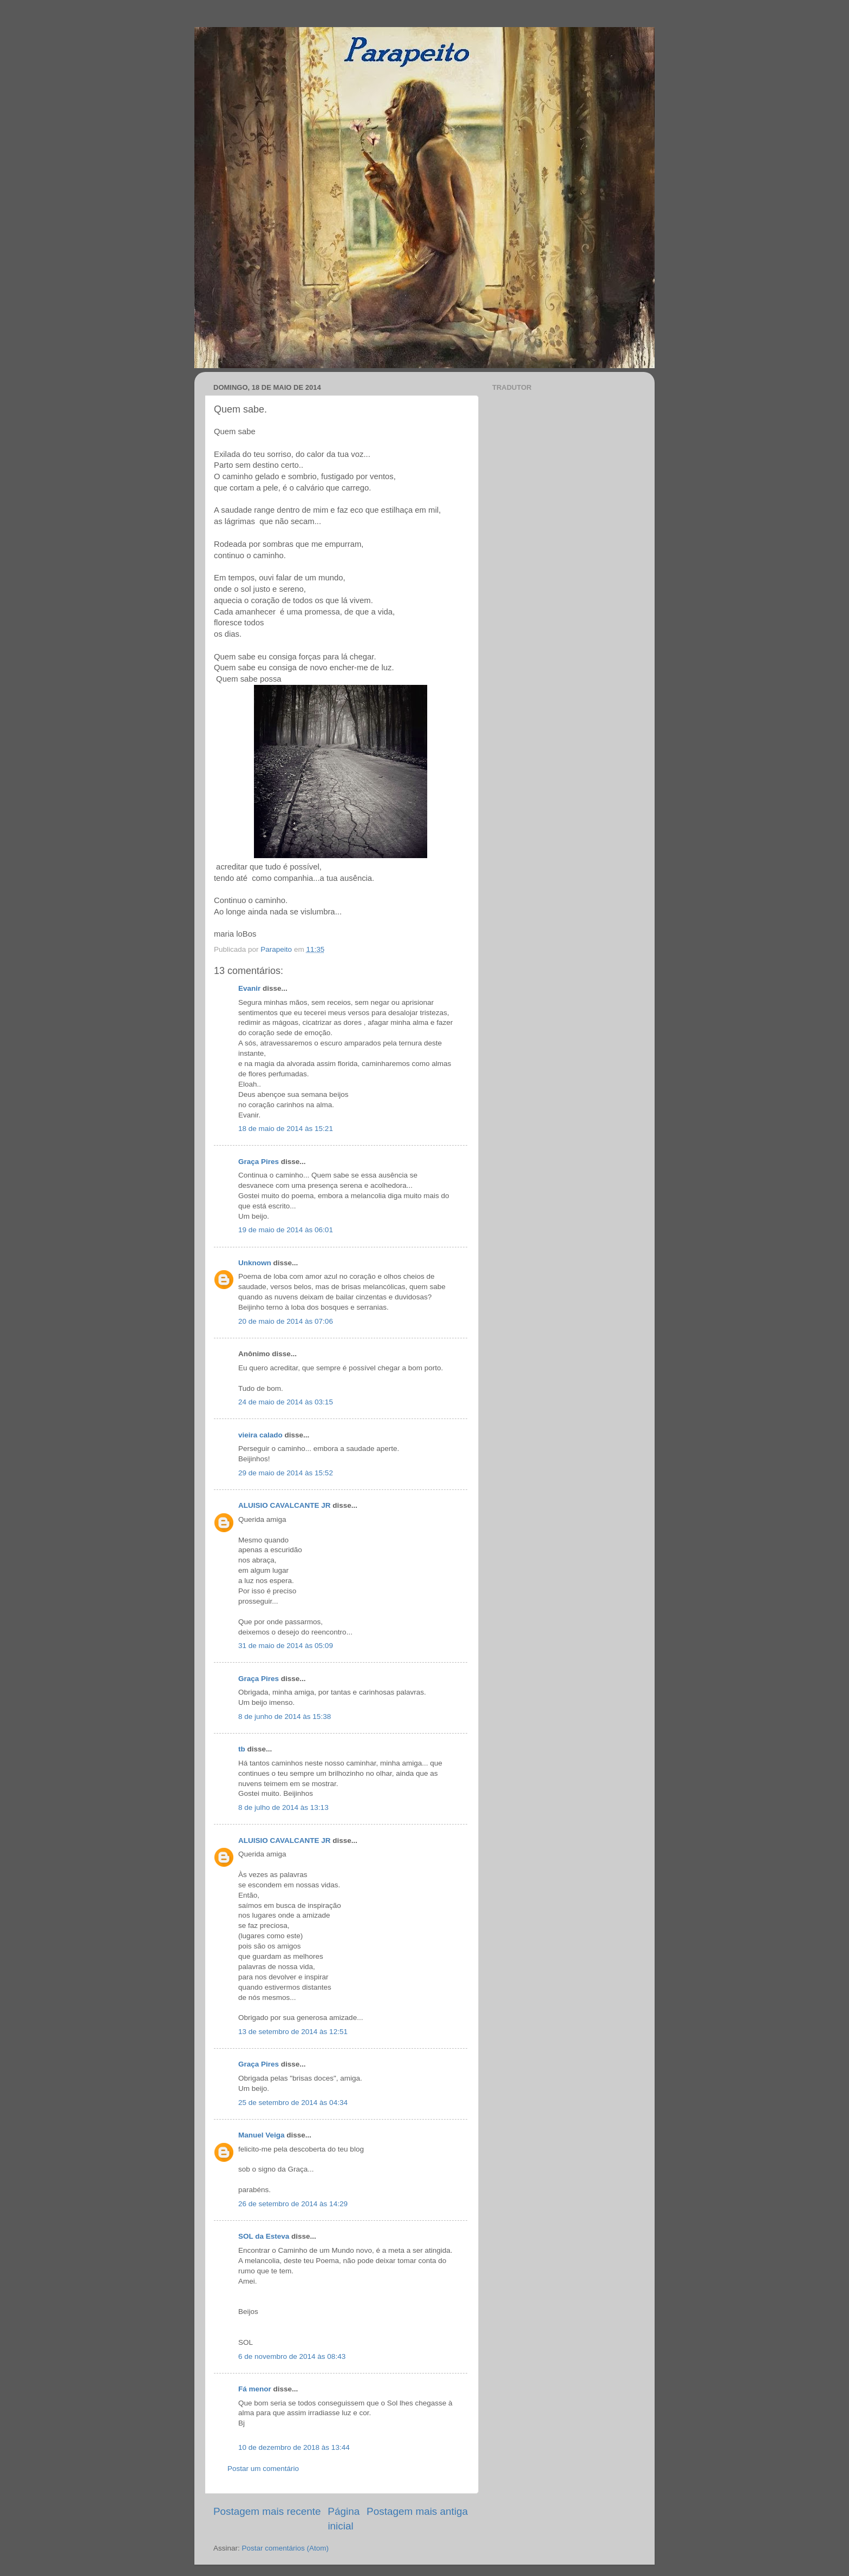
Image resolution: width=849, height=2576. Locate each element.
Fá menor (254, 2389)
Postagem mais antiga (417, 2511)
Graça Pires (258, 1162)
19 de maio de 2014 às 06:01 (285, 1230)
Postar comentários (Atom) (285, 2548)
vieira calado (260, 1435)
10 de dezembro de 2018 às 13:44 (294, 2447)
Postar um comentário (263, 2468)
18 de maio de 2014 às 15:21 (285, 1128)
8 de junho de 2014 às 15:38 (284, 1716)
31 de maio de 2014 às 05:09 (285, 1646)
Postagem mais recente (267, 2511)
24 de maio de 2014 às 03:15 (285, 1402)
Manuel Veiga (261, 2135)
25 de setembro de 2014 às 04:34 (293, 2102)
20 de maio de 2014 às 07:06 (285, 1321)
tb (241, 1749)
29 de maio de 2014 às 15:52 (285, 1473)
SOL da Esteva (263, 2236)
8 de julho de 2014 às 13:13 (283, 1807)
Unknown (254, 1263)
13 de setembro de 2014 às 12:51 (293, 2032)
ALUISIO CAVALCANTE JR (284, 1505)
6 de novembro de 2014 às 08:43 (291, 2356)
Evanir (249, 988)
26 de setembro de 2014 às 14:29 (293, 2204)
